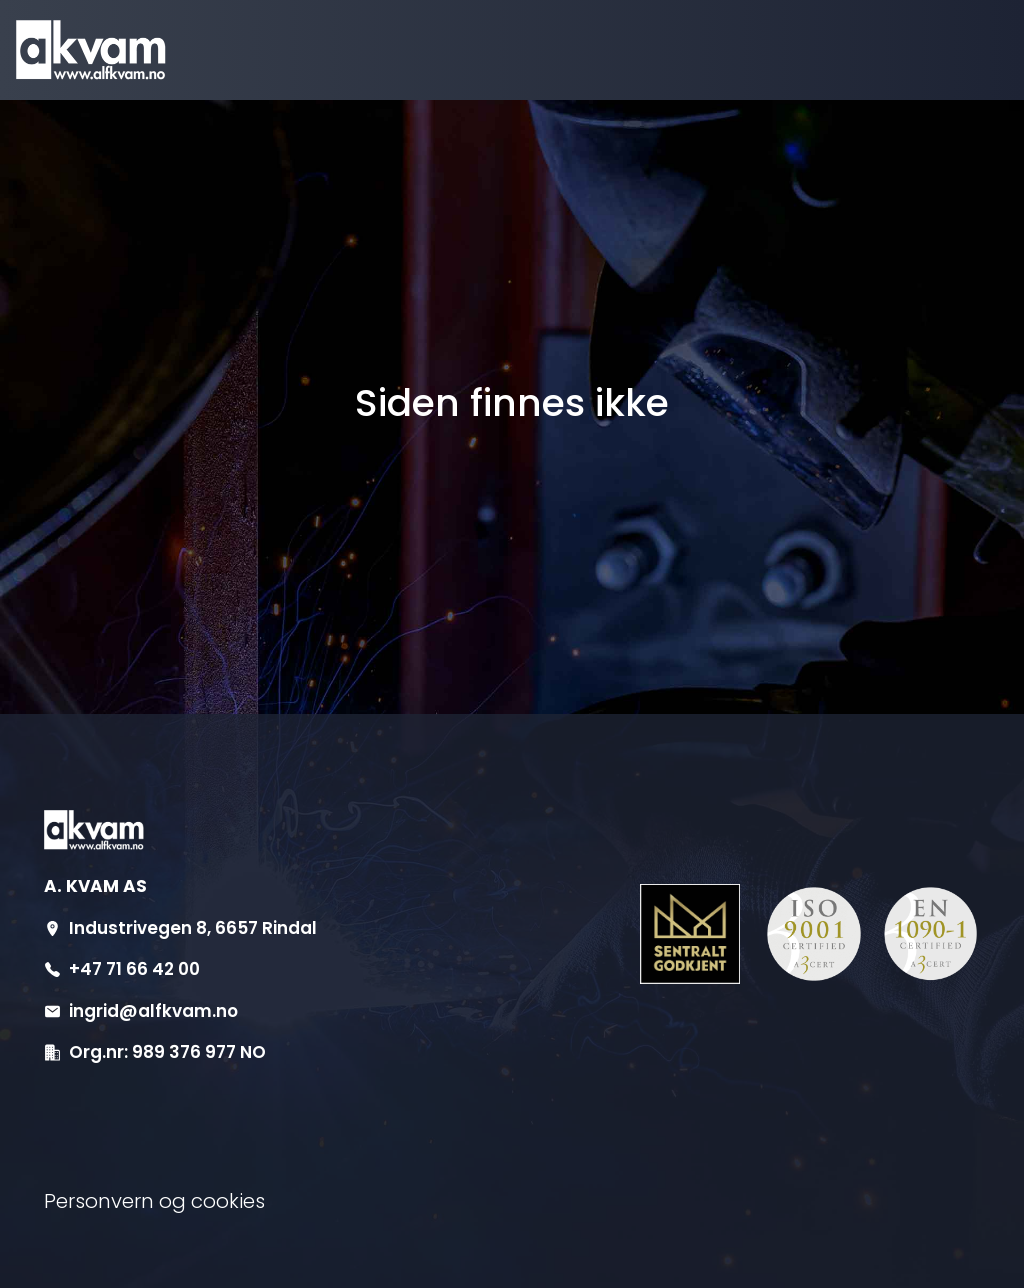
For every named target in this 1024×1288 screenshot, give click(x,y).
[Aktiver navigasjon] (951, 50)
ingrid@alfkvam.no (153, 1011)
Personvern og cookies (154, 1201)
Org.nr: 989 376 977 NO (167, 1052)
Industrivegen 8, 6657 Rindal (193, 928)
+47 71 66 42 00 (134, 969)
